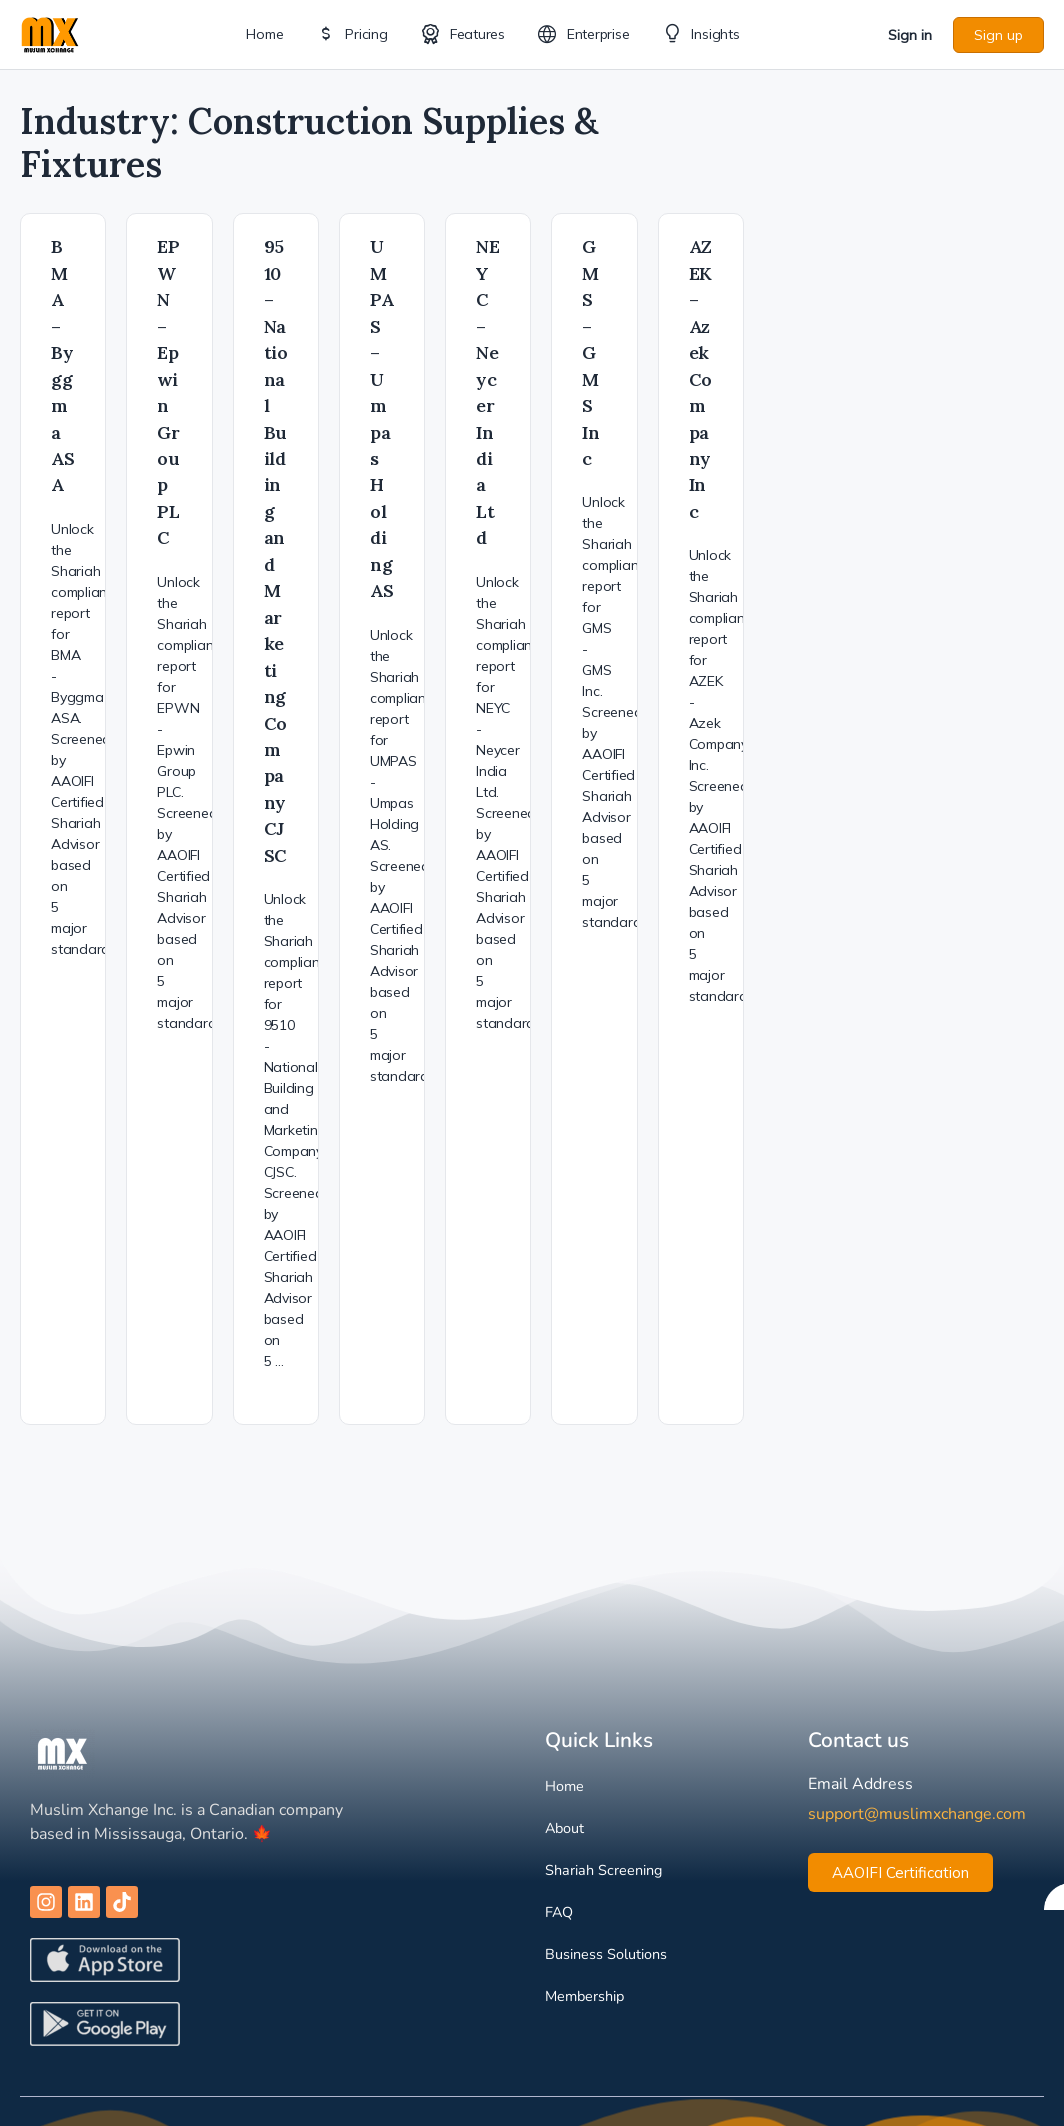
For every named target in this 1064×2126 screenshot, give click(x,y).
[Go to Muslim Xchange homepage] (50, 32)
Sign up (998, 35)
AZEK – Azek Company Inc (701, 379)
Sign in (910, 35)
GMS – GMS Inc (591, 352)
